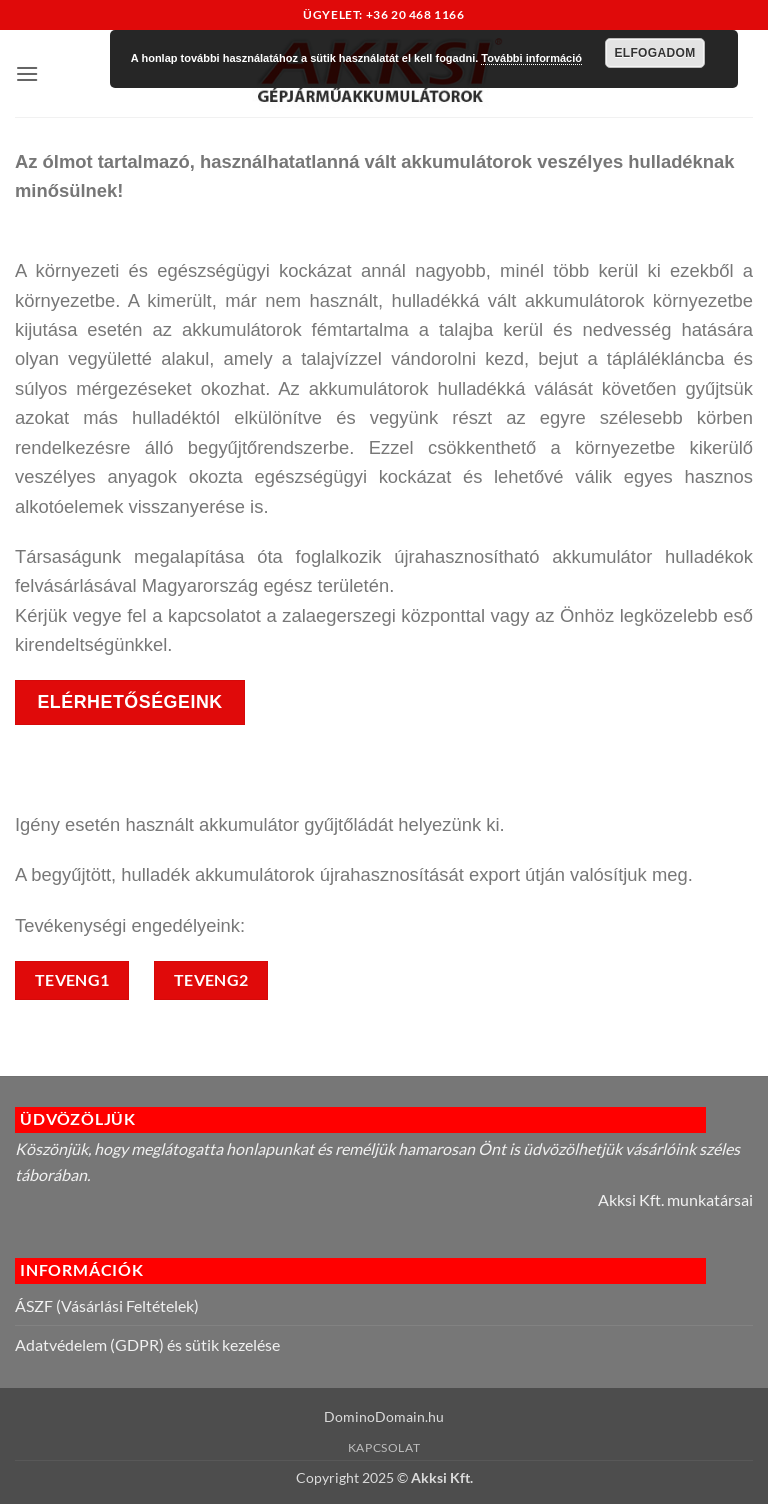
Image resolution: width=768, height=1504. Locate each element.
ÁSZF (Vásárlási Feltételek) (107, 1305)
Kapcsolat (384, 1447)
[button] (27, 73)
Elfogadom (654, 53)
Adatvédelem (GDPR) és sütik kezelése (147, 1344)
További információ (531, 58)
